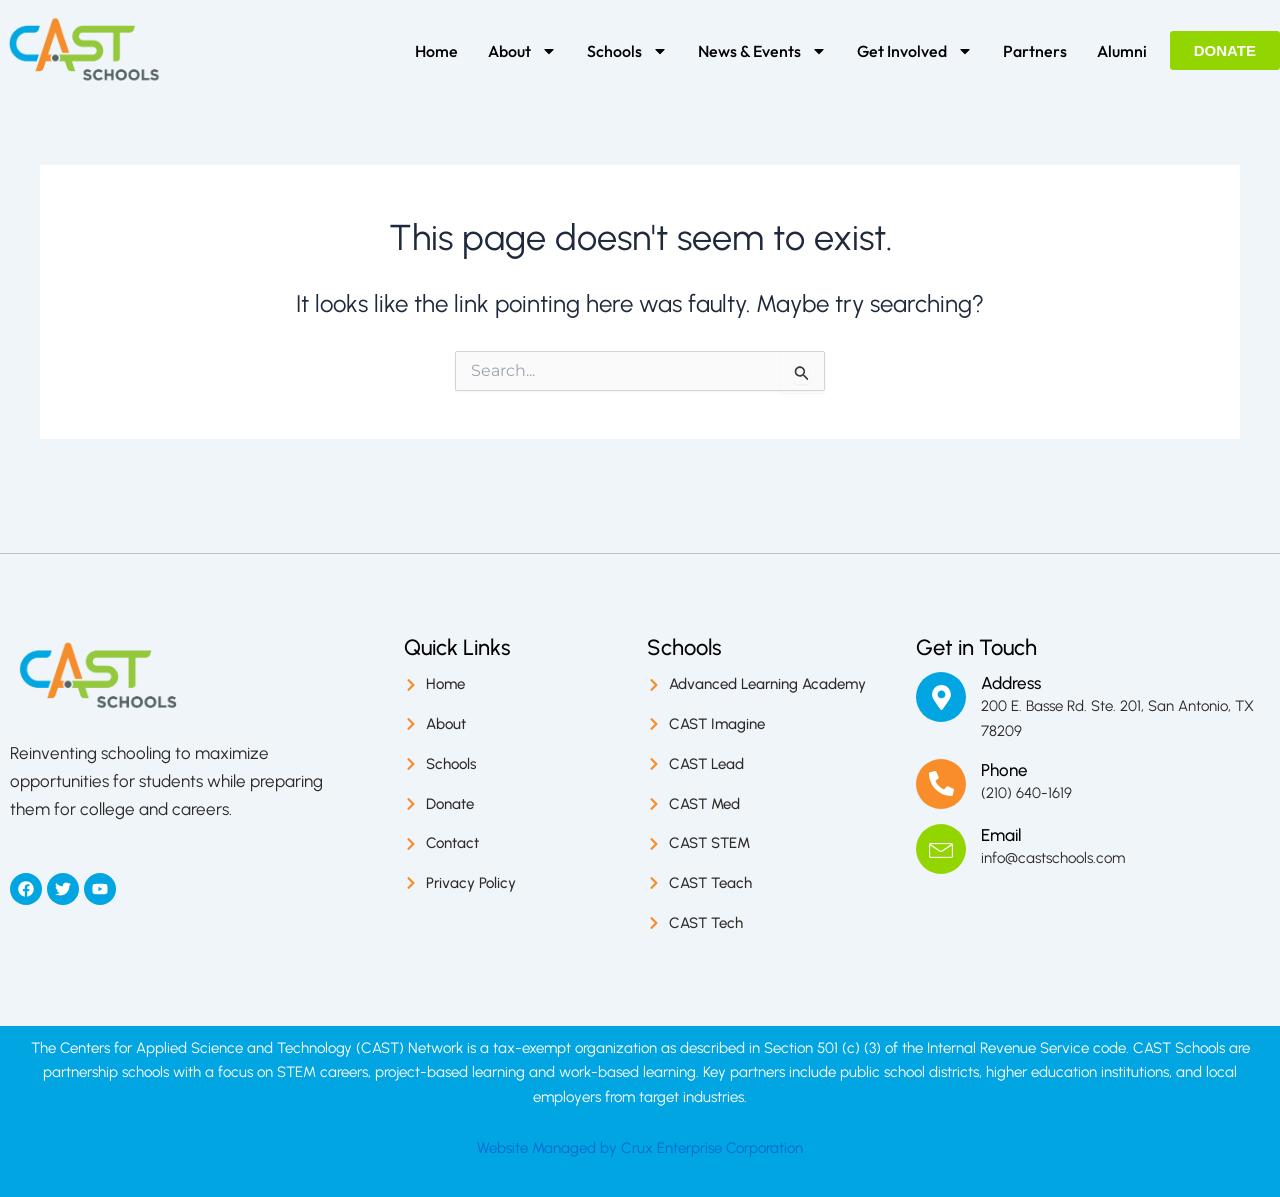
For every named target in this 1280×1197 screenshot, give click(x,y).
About (522, 51)
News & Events (762, 51)
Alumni (1122, 51)
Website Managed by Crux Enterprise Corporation (640, 1148)
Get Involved (915, 51)
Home (436, 51)
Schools (627, 51)
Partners (1035, 51)
